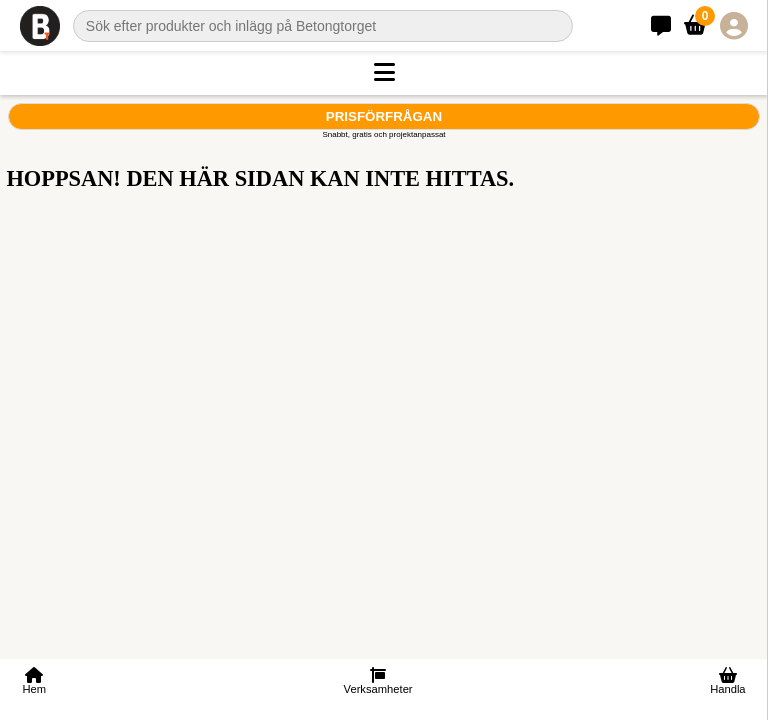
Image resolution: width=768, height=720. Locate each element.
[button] (384, 73)
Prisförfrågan (384, 116)
